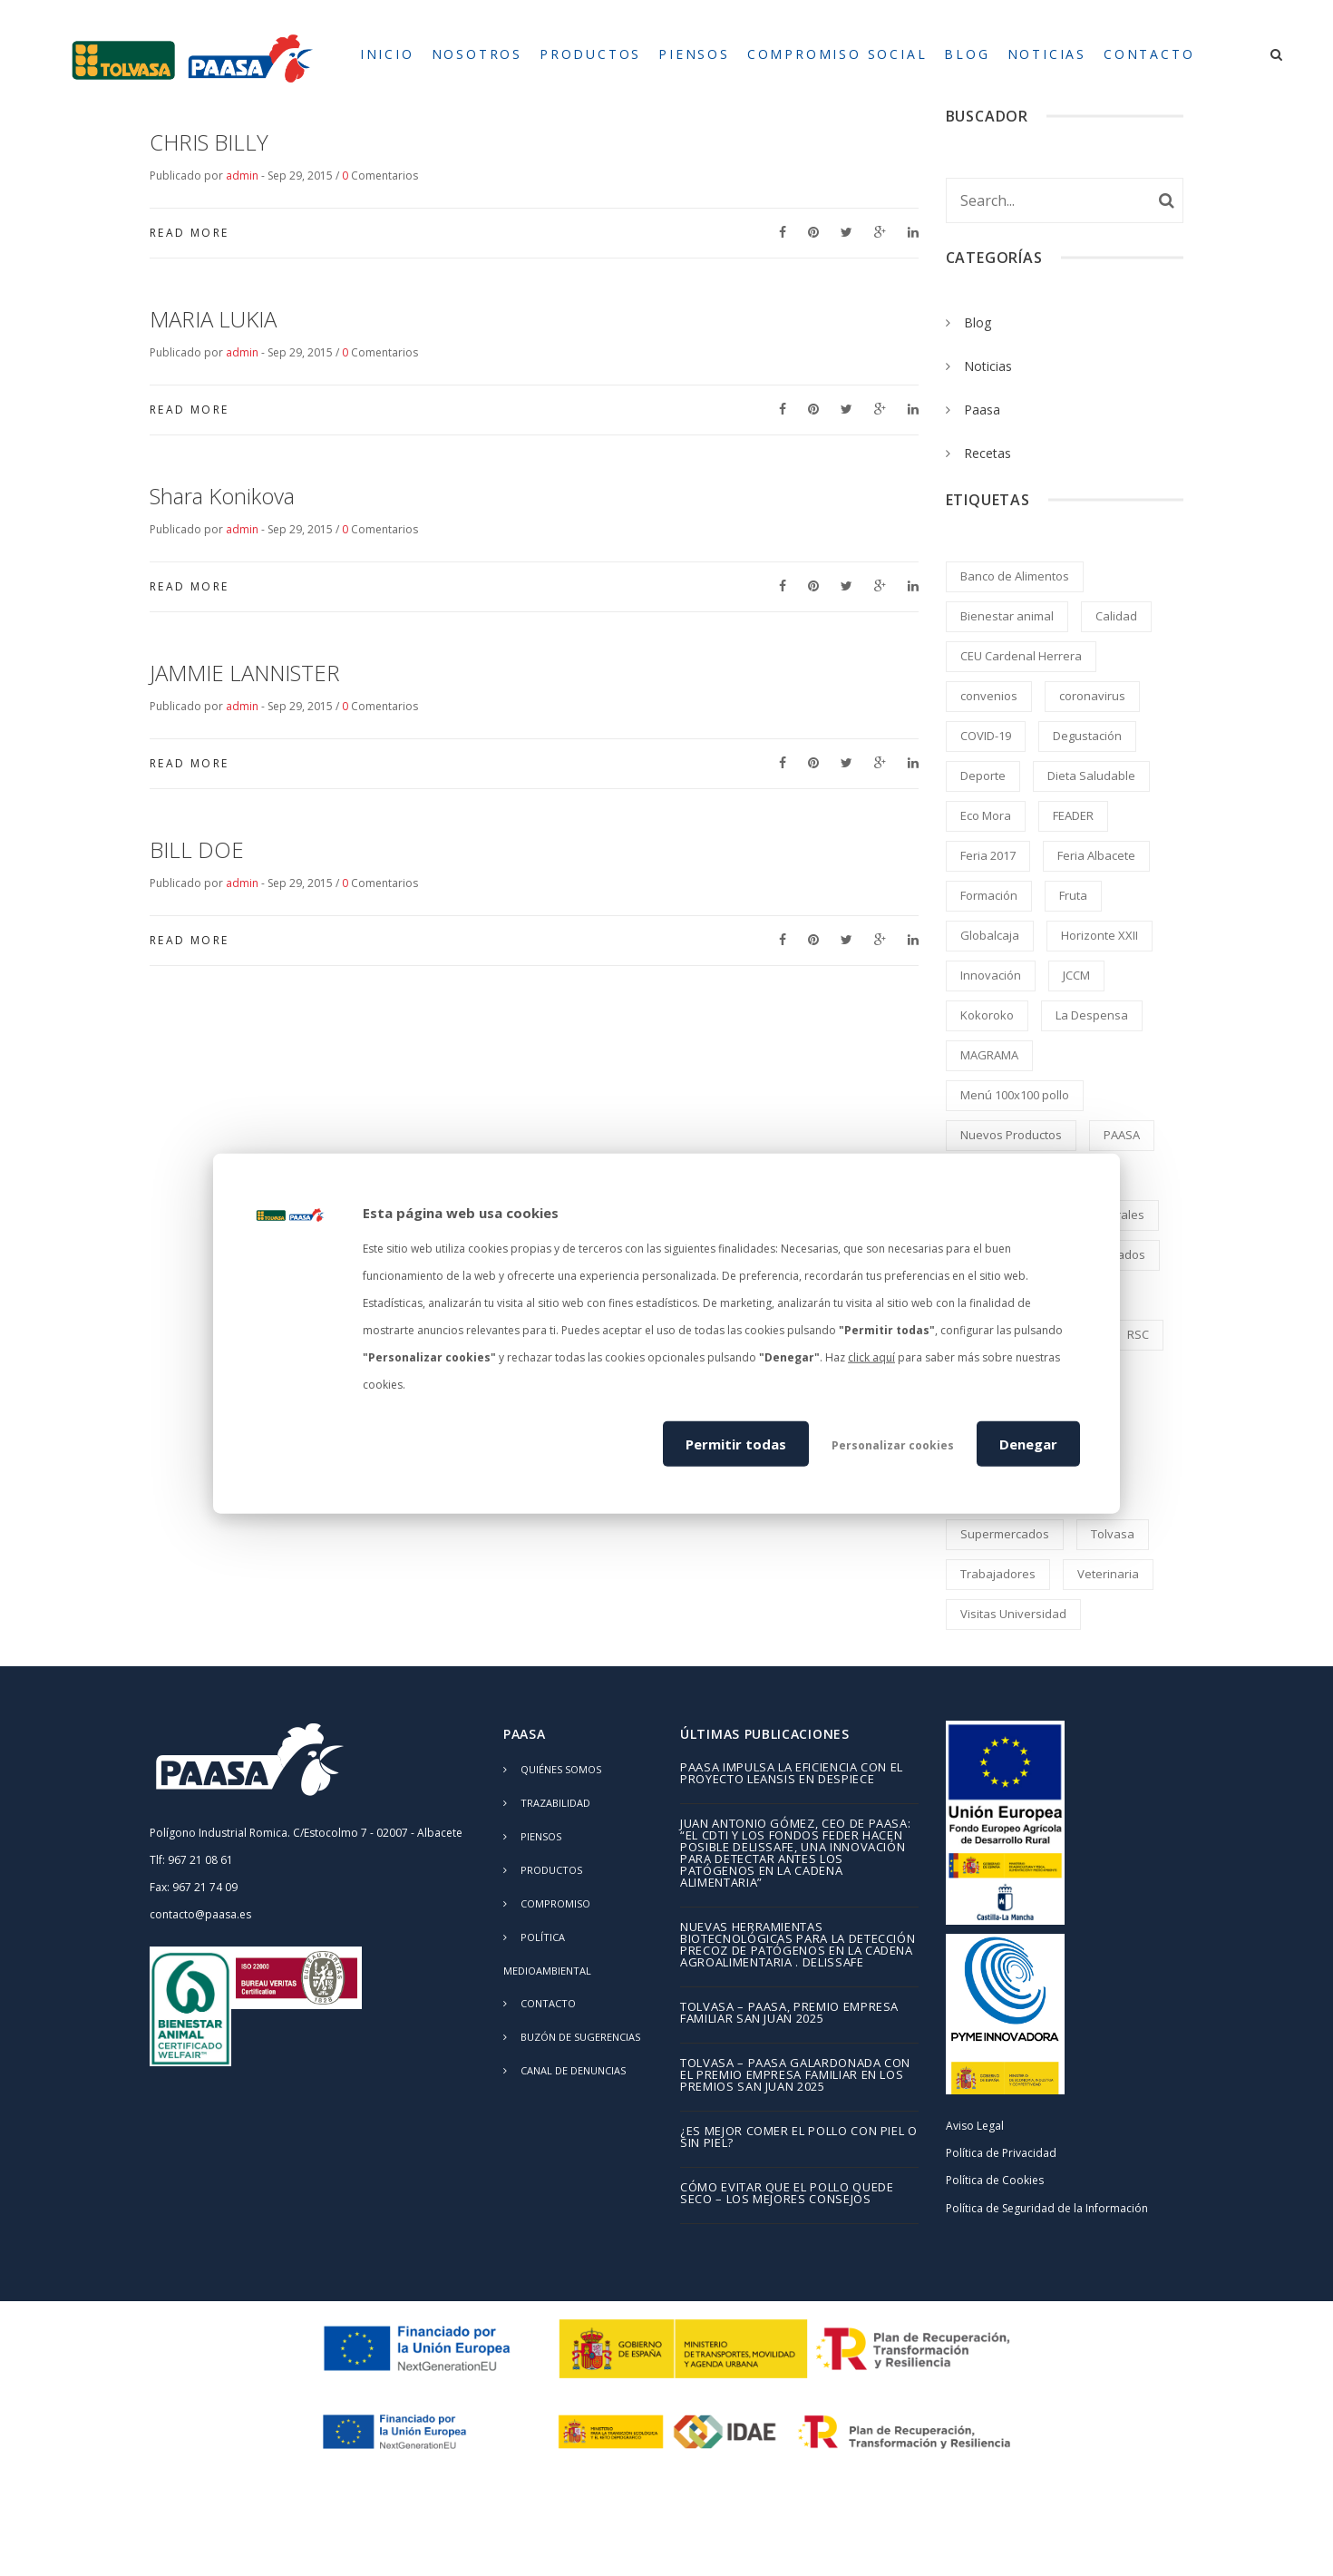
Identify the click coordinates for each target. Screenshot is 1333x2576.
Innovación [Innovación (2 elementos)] (990, 975)
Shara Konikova (222, 496)
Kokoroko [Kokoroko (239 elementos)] (987, 1015)
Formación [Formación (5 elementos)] (988, 895)
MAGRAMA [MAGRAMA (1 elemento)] (989, 1055)
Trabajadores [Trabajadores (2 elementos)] (998, 1574)
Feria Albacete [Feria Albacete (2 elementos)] (1096, 855)
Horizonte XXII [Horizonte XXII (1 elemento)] (1099, 935)
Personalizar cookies (893, 1444)
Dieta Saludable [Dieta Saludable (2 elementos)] (1091, 775)
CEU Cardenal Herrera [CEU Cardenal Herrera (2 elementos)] (1021, 656)
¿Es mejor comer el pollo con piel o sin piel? (799, 2138)
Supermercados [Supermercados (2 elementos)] (1004, 1534)
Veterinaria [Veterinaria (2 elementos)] (1108, 1574)
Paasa (982, 409)
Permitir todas (736, 1443)
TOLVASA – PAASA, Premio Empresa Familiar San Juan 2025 (789, 2013)
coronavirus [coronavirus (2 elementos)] (1092, 696)
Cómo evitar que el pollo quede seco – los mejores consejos (787, 2194)
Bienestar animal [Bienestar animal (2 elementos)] (1007, 616)
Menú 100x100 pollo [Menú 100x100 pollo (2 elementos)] (1014, 1095)
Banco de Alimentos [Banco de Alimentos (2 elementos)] (1014, 576)
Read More (189, 232)
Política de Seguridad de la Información (1047, 2208)
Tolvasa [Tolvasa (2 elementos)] (1112, 1534)
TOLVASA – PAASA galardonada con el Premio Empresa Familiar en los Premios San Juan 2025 (795, 2075)
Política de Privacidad (1001, 2153)
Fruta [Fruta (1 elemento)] (1073, 895)
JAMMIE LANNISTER (245, 673)
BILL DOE (197, 849)
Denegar (1028, 1443)
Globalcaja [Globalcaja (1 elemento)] (989, 935)
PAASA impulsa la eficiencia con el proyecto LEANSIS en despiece (791, 1774)
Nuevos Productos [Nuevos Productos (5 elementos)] (1011, 1135)
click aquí (871, 1357)
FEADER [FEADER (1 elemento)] (1073, 815)
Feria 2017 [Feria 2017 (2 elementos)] (988, 855)
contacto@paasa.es (200, 1914)
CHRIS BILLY (209, 142)
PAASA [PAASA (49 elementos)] (1122, 1135)
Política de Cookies (995, 2180)
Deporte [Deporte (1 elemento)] (983, 775)
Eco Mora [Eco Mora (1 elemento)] (985, 815)
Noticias (988, 366)
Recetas (987, 453)
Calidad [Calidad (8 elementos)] (1116, 616)
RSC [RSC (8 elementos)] (1138, 1334)
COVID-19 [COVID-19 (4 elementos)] (985, 735)
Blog (977, 322)
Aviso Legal (975, 2125)
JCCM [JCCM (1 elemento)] (1076, 975)
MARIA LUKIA (213, 319)
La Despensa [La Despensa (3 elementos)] (1092, 1015)
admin (242, 175)
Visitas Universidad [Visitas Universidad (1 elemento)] (1013, 1613)
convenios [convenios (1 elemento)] (988, 696)
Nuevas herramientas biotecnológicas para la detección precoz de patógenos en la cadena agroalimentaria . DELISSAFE (797, 1945)
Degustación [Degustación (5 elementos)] (1087, 735)
